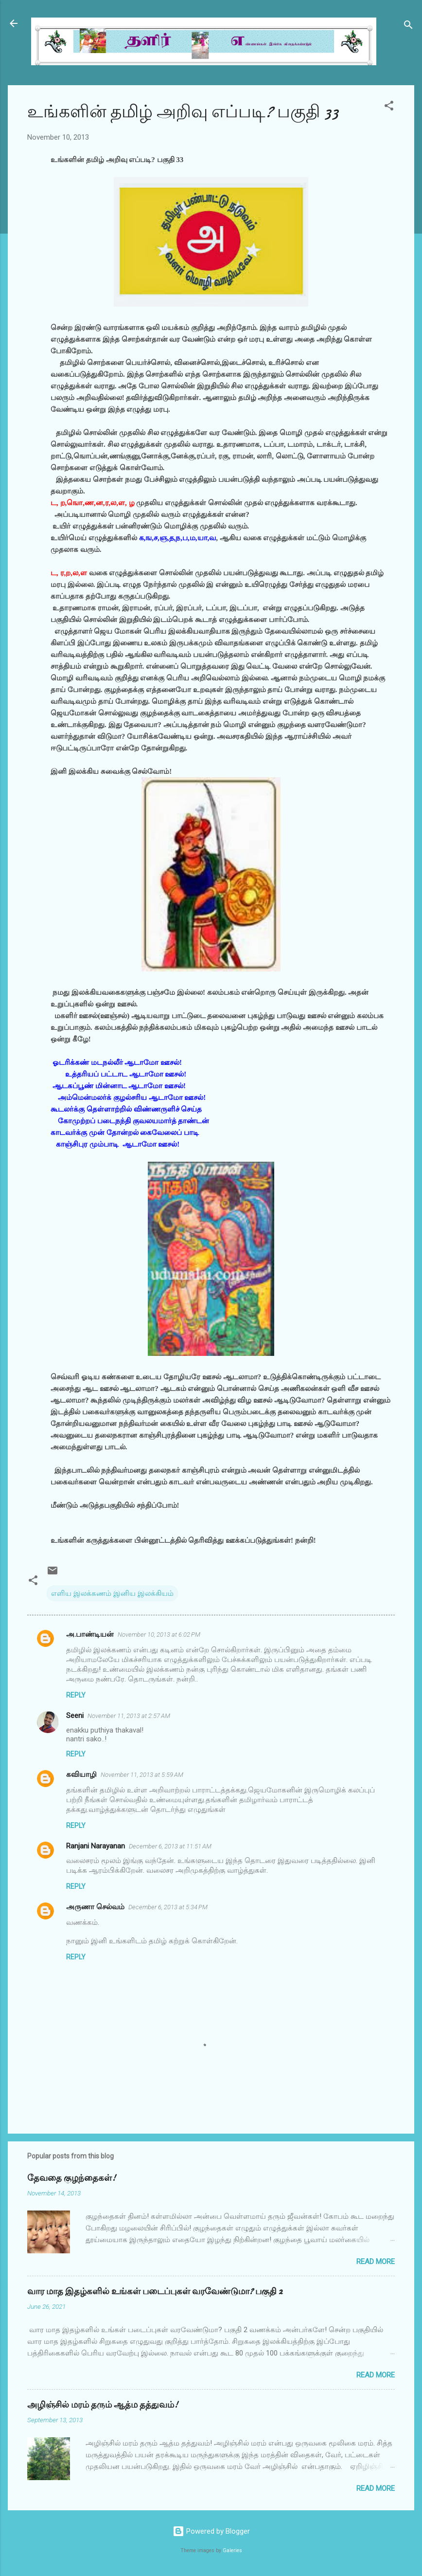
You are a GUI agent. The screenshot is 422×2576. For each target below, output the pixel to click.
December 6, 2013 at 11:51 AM (170, 1846)
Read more (375, 2261)
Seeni (75, 1715)
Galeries (232, 2550)
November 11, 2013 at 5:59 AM (142, 1774)
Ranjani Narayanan (95, 1846)
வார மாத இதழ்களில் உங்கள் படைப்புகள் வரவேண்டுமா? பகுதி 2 (154, 2291)
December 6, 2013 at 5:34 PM (168, 1907)
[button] (389, 107)
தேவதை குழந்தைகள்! (71, 2178)
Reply (76, 1695)
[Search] (408, 26)
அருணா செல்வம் (95, 1906)
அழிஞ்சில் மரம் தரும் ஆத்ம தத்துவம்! (102, 2405)
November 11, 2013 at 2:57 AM (129, 1715)
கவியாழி (81, 1774)
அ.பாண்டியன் (90, 1634)
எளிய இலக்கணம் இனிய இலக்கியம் (112, 1593)
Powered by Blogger (211, 2531)
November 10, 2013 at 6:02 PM (159, 1634)
